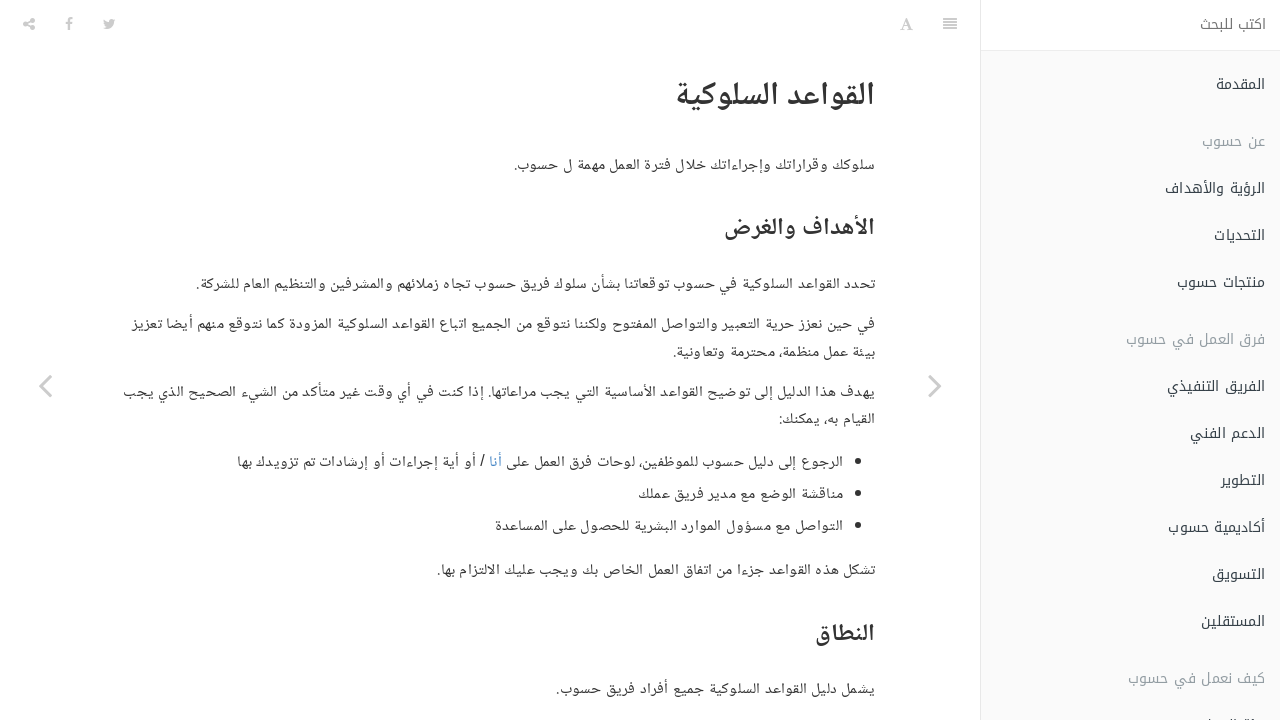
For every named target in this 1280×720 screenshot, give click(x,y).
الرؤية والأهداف (1215, 188)
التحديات (1239, 235)
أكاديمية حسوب (1216, 527)
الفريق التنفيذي (1216, 386)
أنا (495, 412)
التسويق (1238, 574)
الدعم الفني (1227, 433)
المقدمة (1240, 84)
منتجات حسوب (1221, 282)
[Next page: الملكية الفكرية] (45, 385)
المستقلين (1233, 621)
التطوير (1243, 480)
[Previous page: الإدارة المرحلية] (935, 385)
